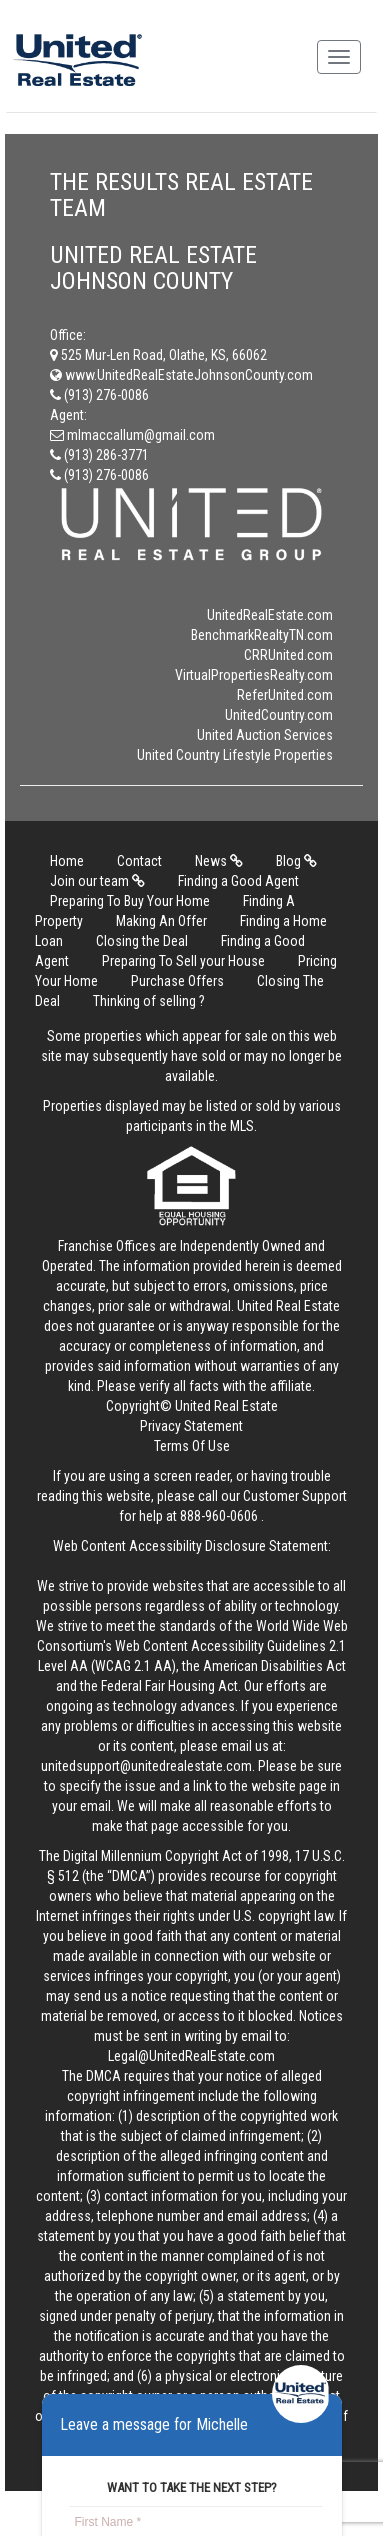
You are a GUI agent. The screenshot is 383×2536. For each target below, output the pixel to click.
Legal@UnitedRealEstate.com (191, 2056)
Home (67, 861)
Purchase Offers (177, 981)
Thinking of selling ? (149, 1001)
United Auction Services (265, 735)
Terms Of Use (192, 1446)
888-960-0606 (219, 1516)
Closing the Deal (142, 941)
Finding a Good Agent (238, 881)
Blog (296, 861)
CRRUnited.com (288, 655)
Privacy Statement (191, 1426)
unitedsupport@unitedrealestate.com (146, 1766)
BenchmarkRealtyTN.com (262, 635)
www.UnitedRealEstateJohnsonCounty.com (181, 375)
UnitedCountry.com (279, 715)
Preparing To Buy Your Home (130, 901)
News (219, 861)
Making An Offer (161, 921)
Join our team (97, 881)
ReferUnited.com (285, 695)
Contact (139, 861)
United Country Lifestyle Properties (235, 755)
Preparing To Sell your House (183, 961)
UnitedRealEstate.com (270, 615)
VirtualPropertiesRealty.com (254, 675)
